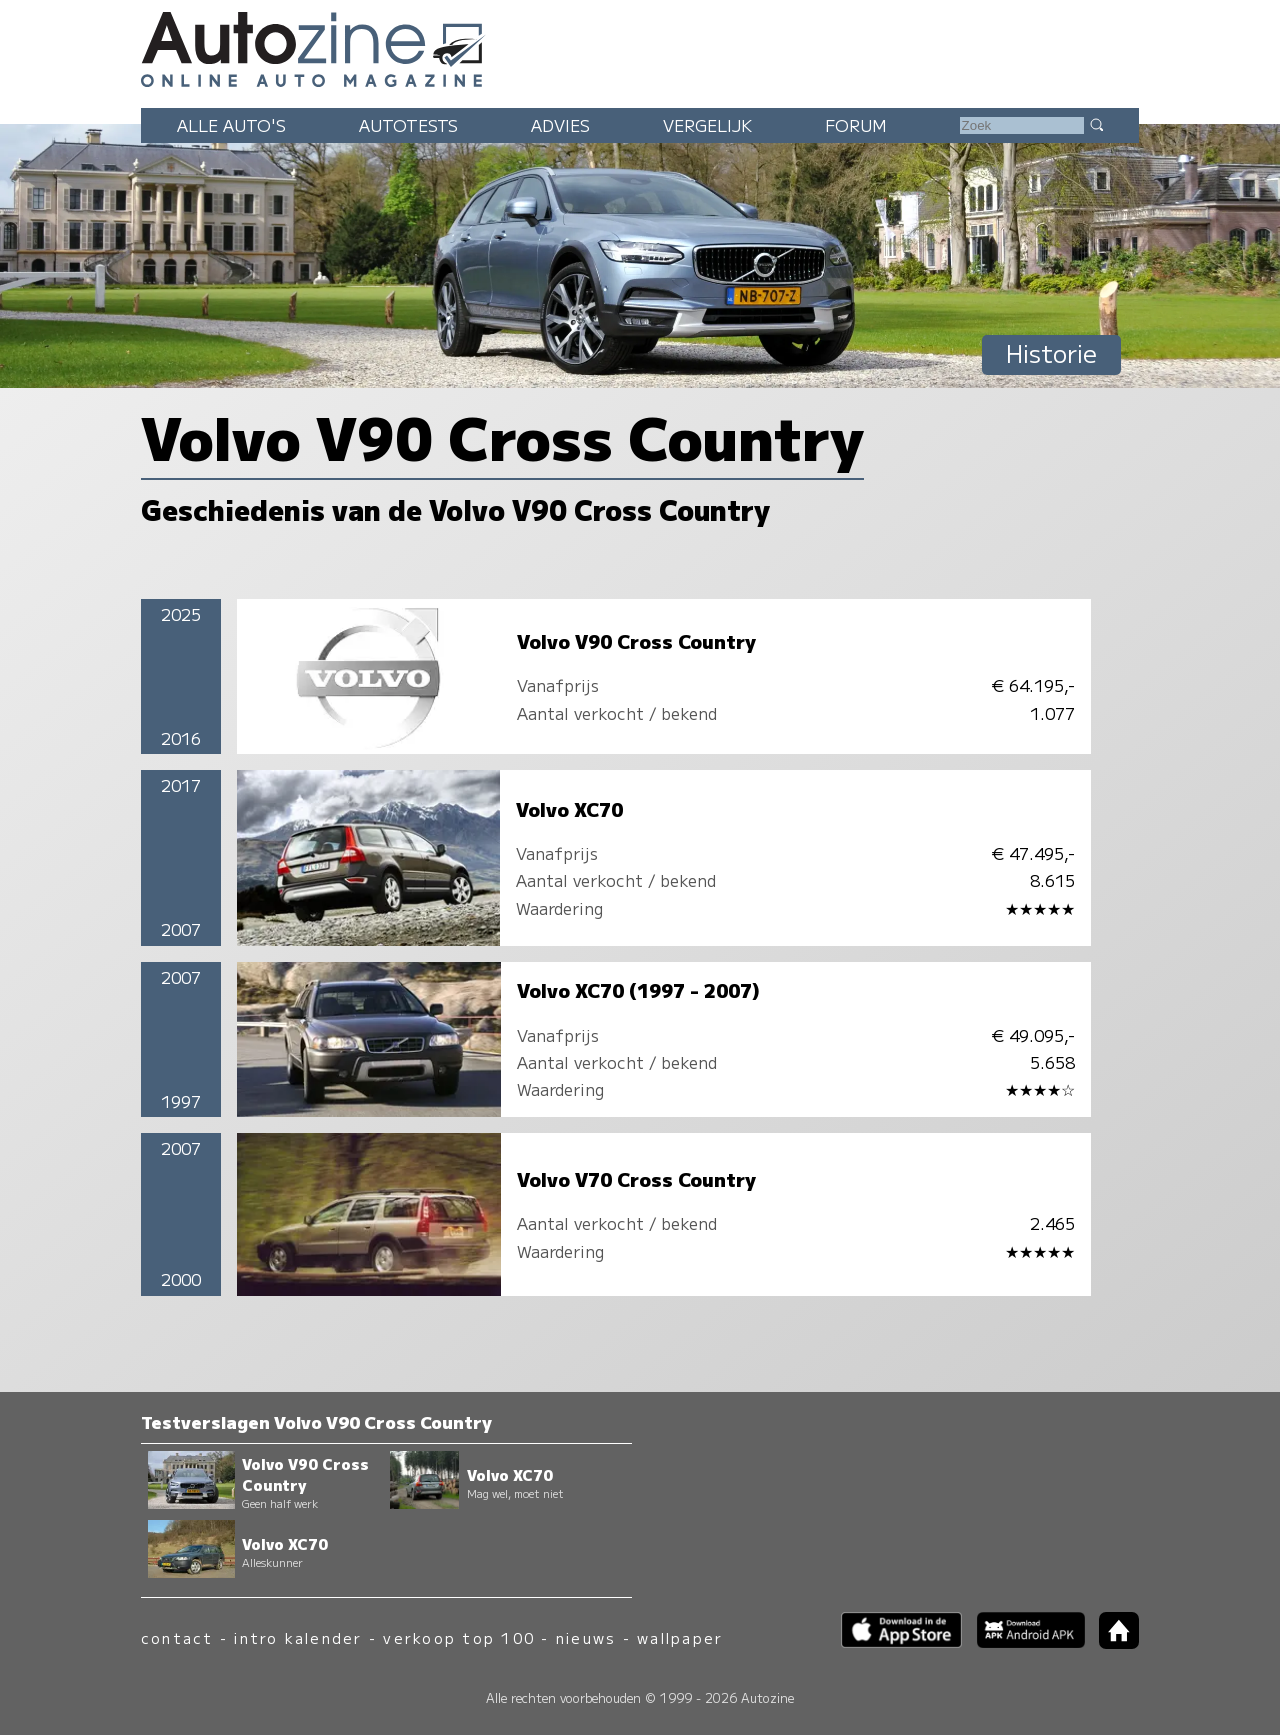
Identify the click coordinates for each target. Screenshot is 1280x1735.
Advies (560, 125)
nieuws (586, 1637)
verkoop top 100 (459, 1637)
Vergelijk (707, 125)
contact (177, 1637)
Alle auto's (231, 125)
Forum (856, 125)
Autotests (408, 125)
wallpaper (680, 1637)
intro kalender (298, 1637)
